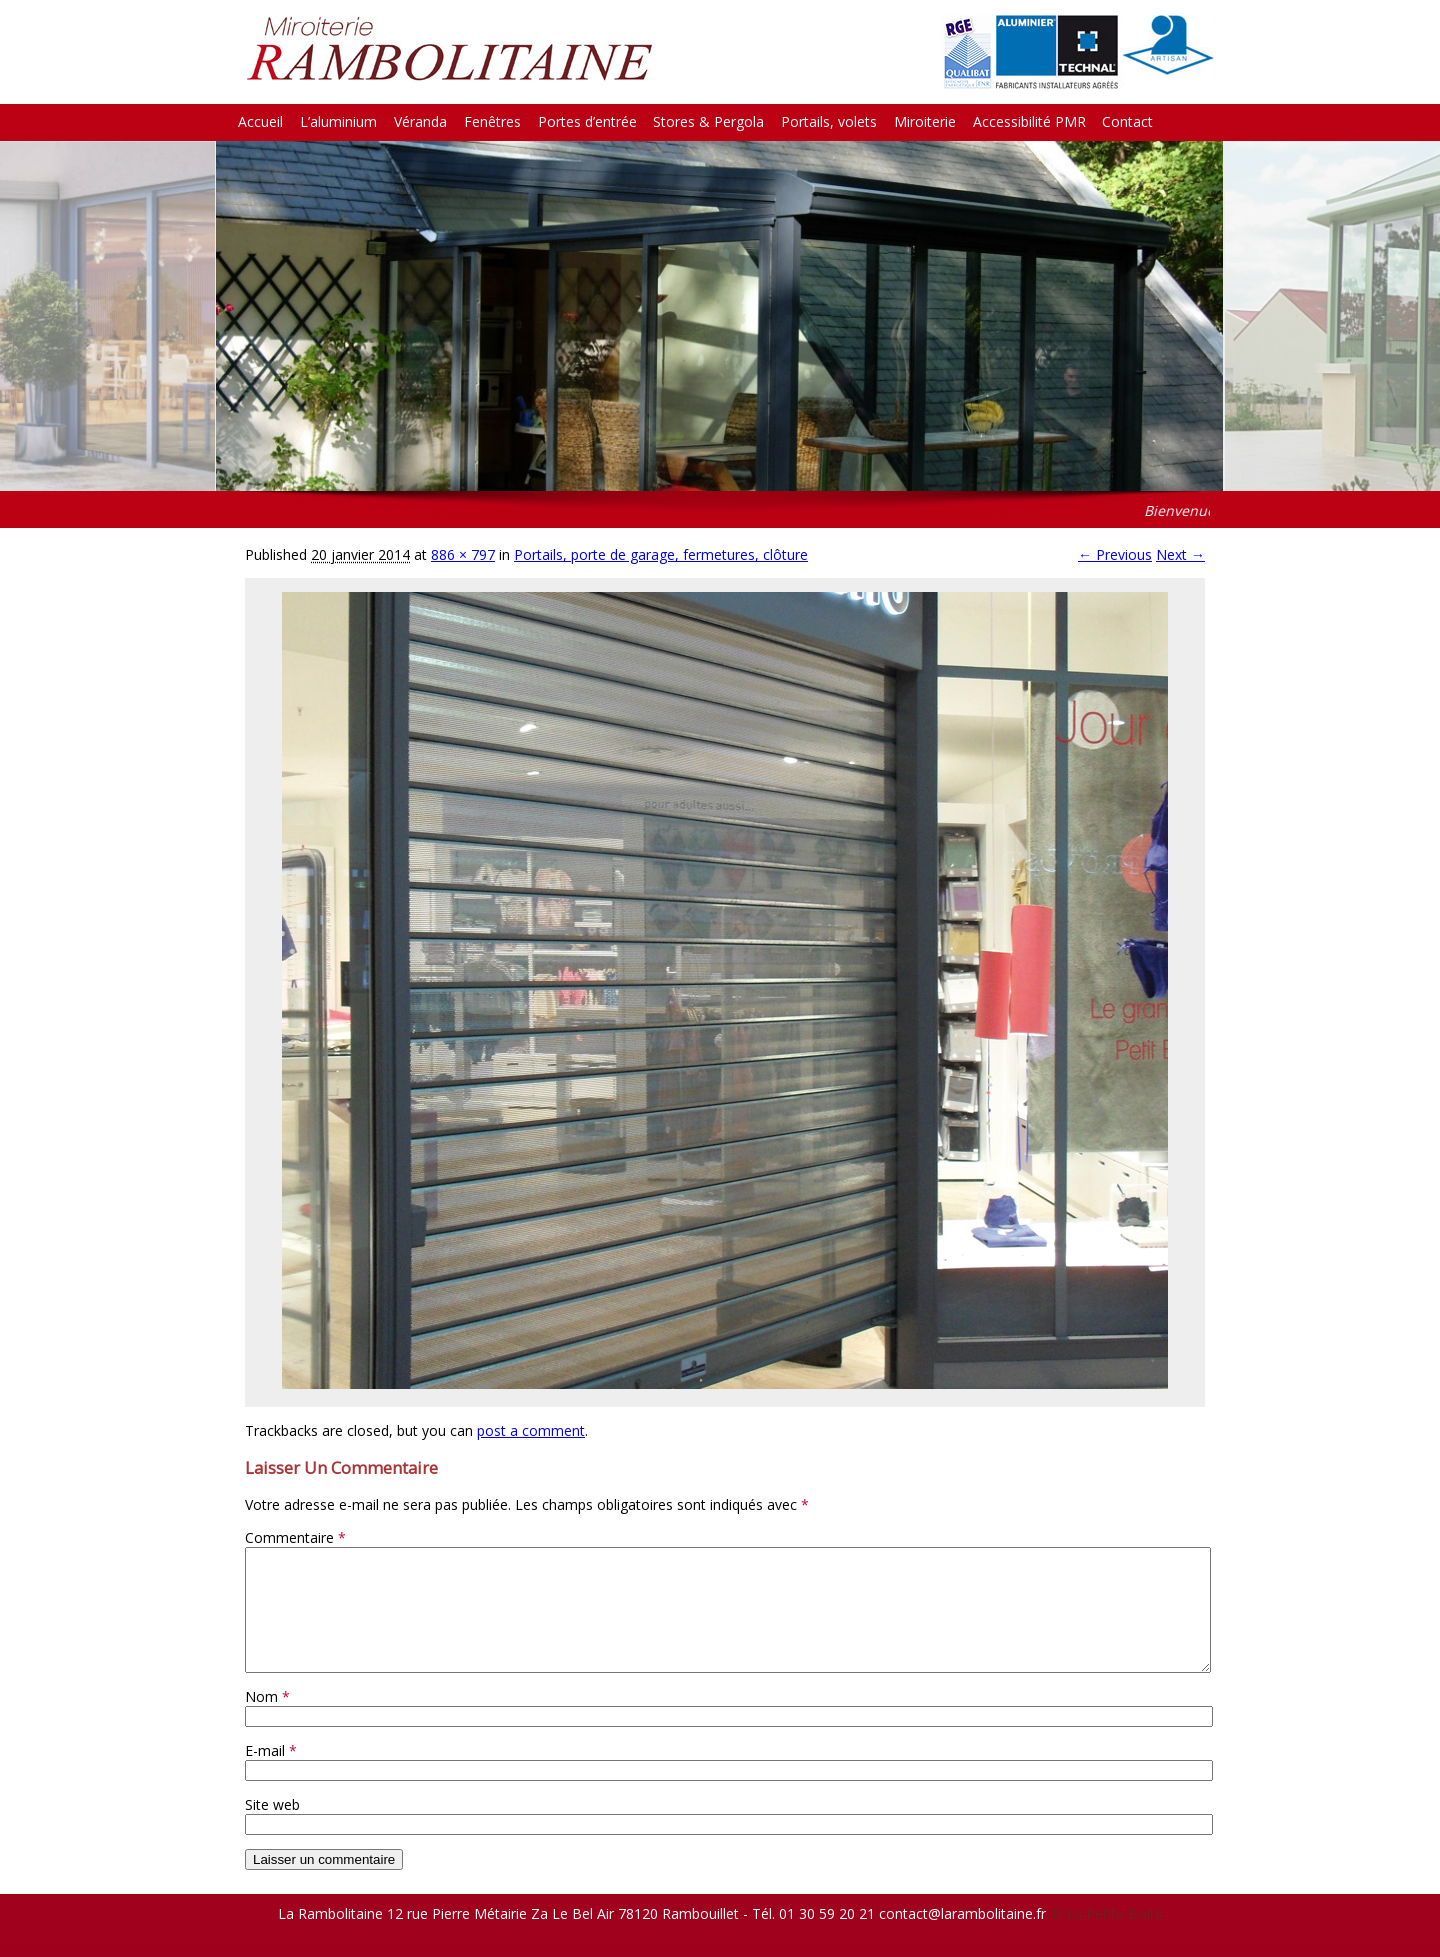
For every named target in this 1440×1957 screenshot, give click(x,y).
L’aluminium (338, 121)
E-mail (271, 1774)
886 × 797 (463, 554)
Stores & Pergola (708, 121)
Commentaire (295, 1537)
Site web (272, 1828)
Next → (1180, 554)
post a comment (531, 1430)
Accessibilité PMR (1029, 121)
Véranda (420, 121)
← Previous (1115, 554)
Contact (1127, 121)
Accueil (260, 121)
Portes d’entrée (587, 121)
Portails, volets (829, 121)
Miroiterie (925, 121)
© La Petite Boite (1106, 1937)
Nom (267, 1720)
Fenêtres (492, 121)
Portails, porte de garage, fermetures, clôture (661, 554)
